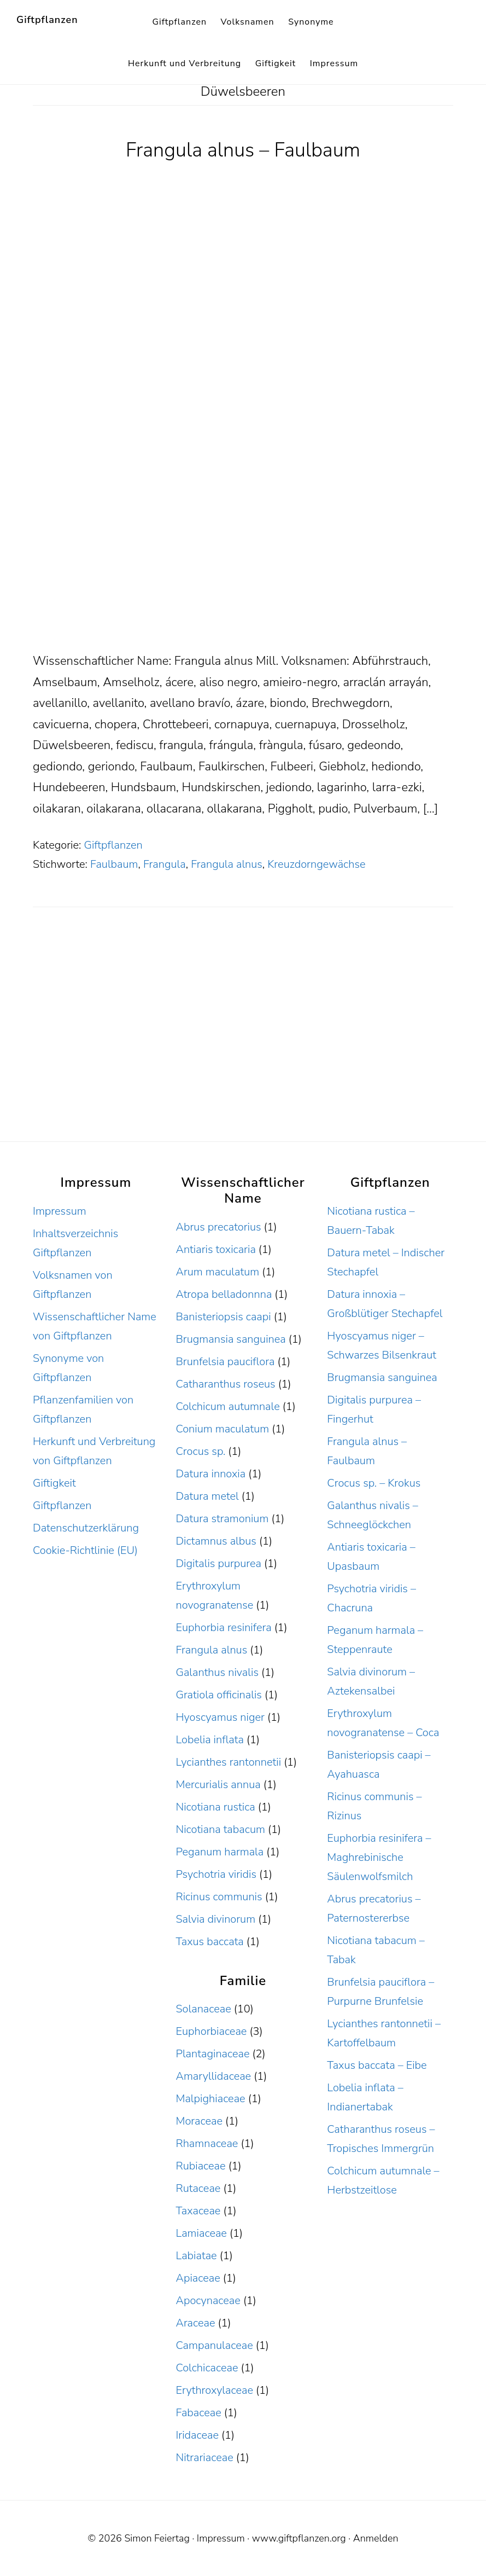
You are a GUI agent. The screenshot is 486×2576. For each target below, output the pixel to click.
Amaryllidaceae (213, 2076)
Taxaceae (197, 2210)
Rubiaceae (200, 2166)
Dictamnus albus (215, 1541)
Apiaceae (197, 2278)
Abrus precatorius (218, 1227)
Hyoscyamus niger (219, 1717)
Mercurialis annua (217, 1784)
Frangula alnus (226, 864)
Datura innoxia (210, 1473)
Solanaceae (203, 2008)
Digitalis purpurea (218, 1563)
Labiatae (195, 2255)
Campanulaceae (214, 2345)
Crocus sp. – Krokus (373, 1483)
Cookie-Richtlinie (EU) (85, 1550)
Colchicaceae (206, 2367)
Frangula (164, 864)
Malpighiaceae (210, 2098)
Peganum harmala (219, 1851)
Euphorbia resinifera (223, 1627)
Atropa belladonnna (223, 1294)
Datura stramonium (221, 1518)
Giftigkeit (54, 1483)
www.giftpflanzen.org (299, 2538)
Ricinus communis (218, 1896)
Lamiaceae (200, 2233)
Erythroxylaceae (214, 2390)
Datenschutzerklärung (86, 1528)
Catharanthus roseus (225, 1384)
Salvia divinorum (215, 1919)
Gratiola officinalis (218, 1694)
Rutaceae (197, 2188)
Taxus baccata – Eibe (376, 2065)
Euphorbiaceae (211, 2031)
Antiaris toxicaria (215, 1249)
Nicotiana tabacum (220, 1829)
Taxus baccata (209, 1941)
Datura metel (206, 1496)
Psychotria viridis (215, 1874)
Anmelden (376, 2538)
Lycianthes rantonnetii (228, 1762)
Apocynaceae (207, 2300)
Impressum (59, 1211)
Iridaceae (197, 2435)
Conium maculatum (222, 1429)
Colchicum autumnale (227, 1406)
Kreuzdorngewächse (316, 864)
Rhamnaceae (206, 2143)
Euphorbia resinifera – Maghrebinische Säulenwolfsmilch (379, 1857)
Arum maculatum (217, 1271)
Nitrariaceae (204, 2457)
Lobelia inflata (209, 1739)
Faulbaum (114, 864)
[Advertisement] (243, 569)
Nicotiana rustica (215, 1807)
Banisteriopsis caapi (223, 1316)
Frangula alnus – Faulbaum (243, 150)
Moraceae (198, 2121)
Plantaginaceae (212, 2053)
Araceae (195, 2323)
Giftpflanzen (47, 19)
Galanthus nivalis (217, 1672)
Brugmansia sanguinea (230, 1339)
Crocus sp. (200, 1451)
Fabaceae (198, 2412)
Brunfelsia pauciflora (224, 1361)
